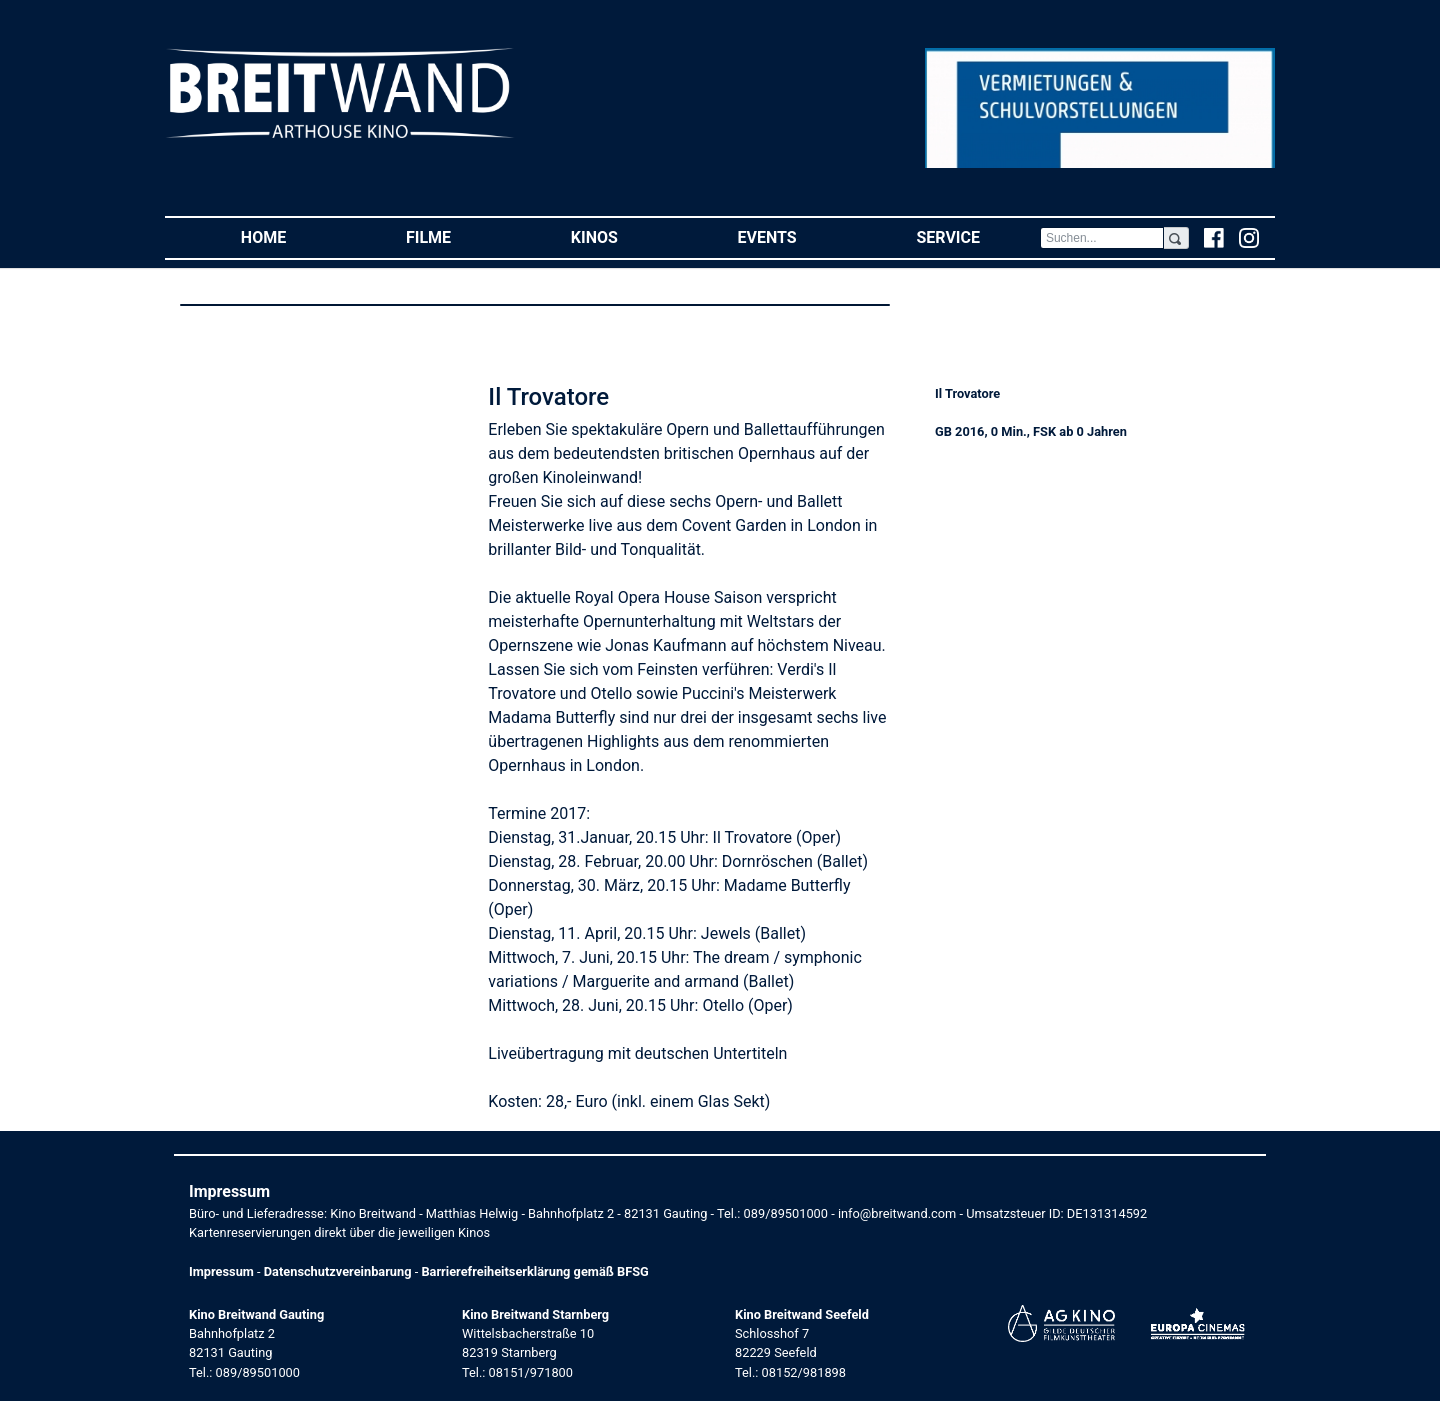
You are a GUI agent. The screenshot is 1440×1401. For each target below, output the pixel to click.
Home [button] (293, 236)
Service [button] (977, 236)
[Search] (1102, 238)
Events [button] (797, 236)
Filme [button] (458, 236)
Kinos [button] (624, 236)
